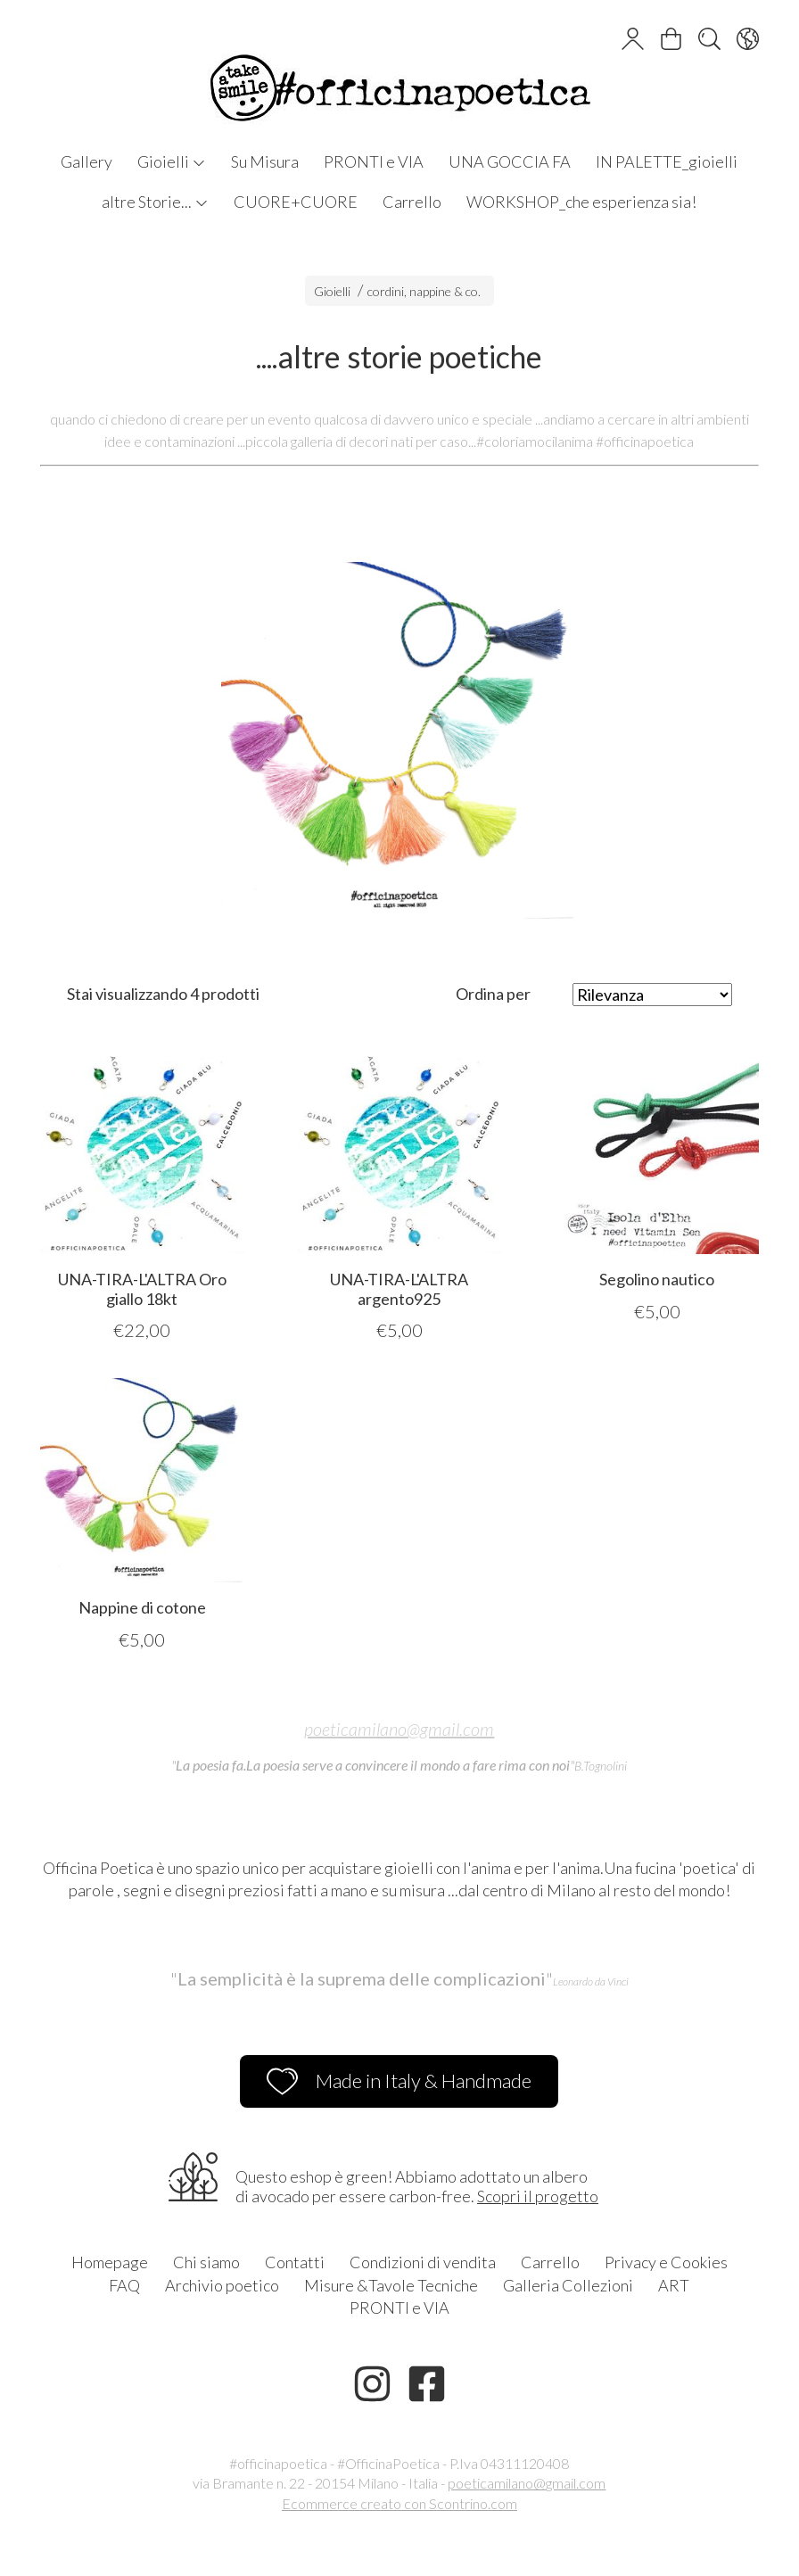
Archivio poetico (222, 2285)
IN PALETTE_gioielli (666, 161)
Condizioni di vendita (423, 2262)
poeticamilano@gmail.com (399, 1728)
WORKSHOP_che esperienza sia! (581, 201)
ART (673, 2285)
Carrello (412, 201)
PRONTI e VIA (374, 161)
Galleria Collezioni (568, 2285)
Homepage (109, 2262)
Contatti (295, 2262)
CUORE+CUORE (296, 201)
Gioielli (171, 161)
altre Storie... (155, 201)
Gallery (86, 161)
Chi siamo (206, 2262)
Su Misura (265, 161)
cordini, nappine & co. (424, 291)
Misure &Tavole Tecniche (391, 2285)
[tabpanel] (400, 740)
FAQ (124, 2285)
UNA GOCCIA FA (510, 161)
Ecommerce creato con (399, 2503)
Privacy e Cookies (666, 2262)
